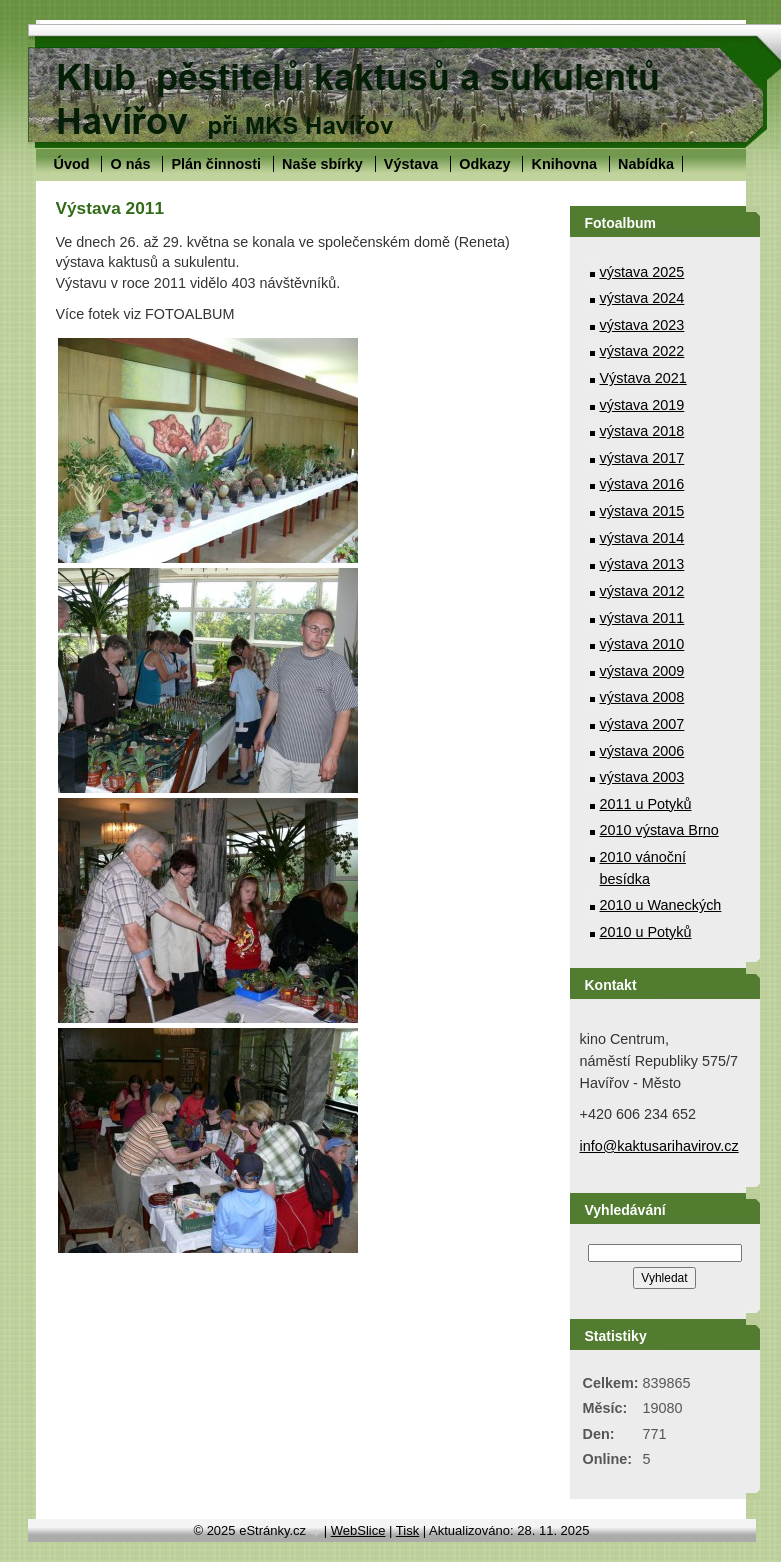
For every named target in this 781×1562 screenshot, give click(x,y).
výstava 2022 (642, 351)
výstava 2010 (642, 644)
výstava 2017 (642, 458)
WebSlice (358, 1530)
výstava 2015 (642, 511)
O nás (130, 164)
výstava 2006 (642, 751)
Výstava (411, 164)
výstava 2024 (642, 298)
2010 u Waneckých (661, 905)
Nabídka (646, 164)
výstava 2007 (642, 724)
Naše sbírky (322, 164)
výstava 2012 (642, 591)
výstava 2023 (642, 325)
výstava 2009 (642, 671)
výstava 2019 (642, 405)
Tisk (407, 1530)
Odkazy (484, 164)
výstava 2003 (642, 777)
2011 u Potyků (646, 804)
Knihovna (564, 164)
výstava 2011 (642, 618)
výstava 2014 (642, 538)
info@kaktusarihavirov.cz (659, 1146)
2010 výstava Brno (659, 830)
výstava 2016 (642, 484)
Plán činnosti (216, 164)
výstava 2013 (642, 564)
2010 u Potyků (646, 932)
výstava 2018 (642, 431)
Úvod (72, 164)
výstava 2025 (642, 272)
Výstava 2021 (643, 378)
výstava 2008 (642, 697)
